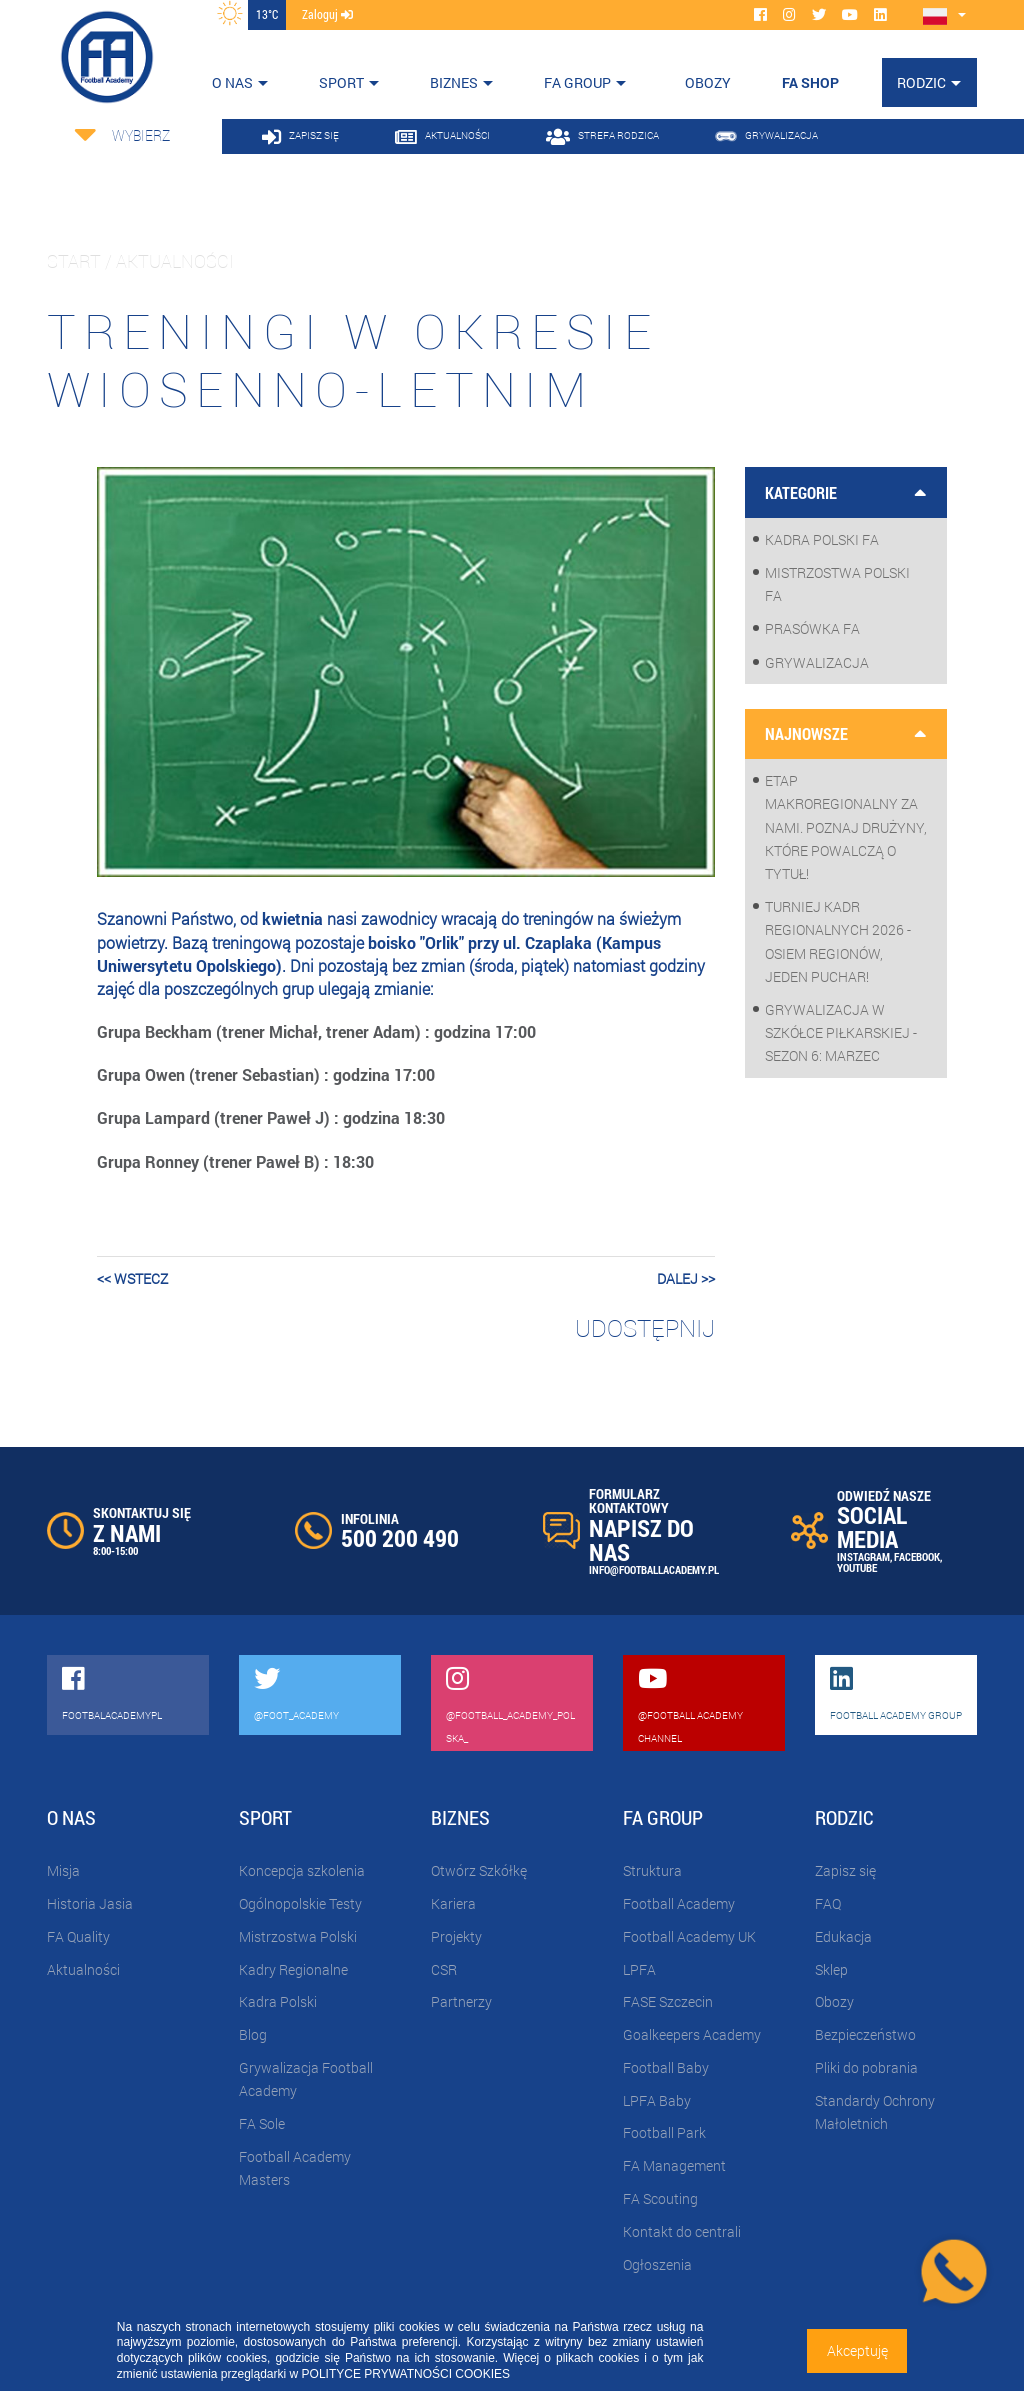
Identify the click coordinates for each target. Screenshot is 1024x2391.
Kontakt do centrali (682, 2231)
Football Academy (679, 1903)
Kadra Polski (278, 2001)
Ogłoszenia (657, 2264)
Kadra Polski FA (822, 539)
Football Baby (666, 2067)
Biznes (454, 82)
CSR (444, 1969)
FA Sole (262, 2123)
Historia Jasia (90, 1903)
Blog (253, 2034)
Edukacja (843, 1936)
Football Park (664, 2132)
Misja (63, 1870)
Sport (341, 82)
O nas (232, 82)
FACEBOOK (917, 1556)
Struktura (652, 1870)
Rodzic (921, 82)
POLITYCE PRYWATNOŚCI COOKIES (406, 2374)
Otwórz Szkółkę (479, 1870)
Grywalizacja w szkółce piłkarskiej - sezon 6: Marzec (841, 1032)
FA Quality (78, 1936)
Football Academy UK (689, 1936)
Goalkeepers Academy (692, 2034)
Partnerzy (461, 2001)
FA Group (577, 82)
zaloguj (327, 14)
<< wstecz (132, 1278)
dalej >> (686, 1278)
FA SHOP (810, 82)
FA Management (674, 2165)
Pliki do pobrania (866, 2067)
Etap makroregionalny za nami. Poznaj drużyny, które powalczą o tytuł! (846, 827)
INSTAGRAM (863, 1556)
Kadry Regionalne (293, 1969)
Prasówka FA (812, 628)
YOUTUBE (857, 1567)
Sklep (831, 1969)
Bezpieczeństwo (865, 2034)
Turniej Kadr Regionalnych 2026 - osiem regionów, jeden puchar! (838, 941)
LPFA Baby (657, 2100)
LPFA (639, 1969)
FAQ (828, 1903)
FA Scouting (660, 2198)
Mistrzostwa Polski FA (837, 584)
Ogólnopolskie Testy (300, 1903)
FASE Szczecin (668, 2001)
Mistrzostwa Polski (298, 1936)
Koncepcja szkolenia (302, 1870)
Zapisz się (845, 1870)
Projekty (456, 1936)
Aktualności (83, 1969)
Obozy (834, 2001)
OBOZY (708, 82)
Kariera (453, 1903)
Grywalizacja (817, 662)
